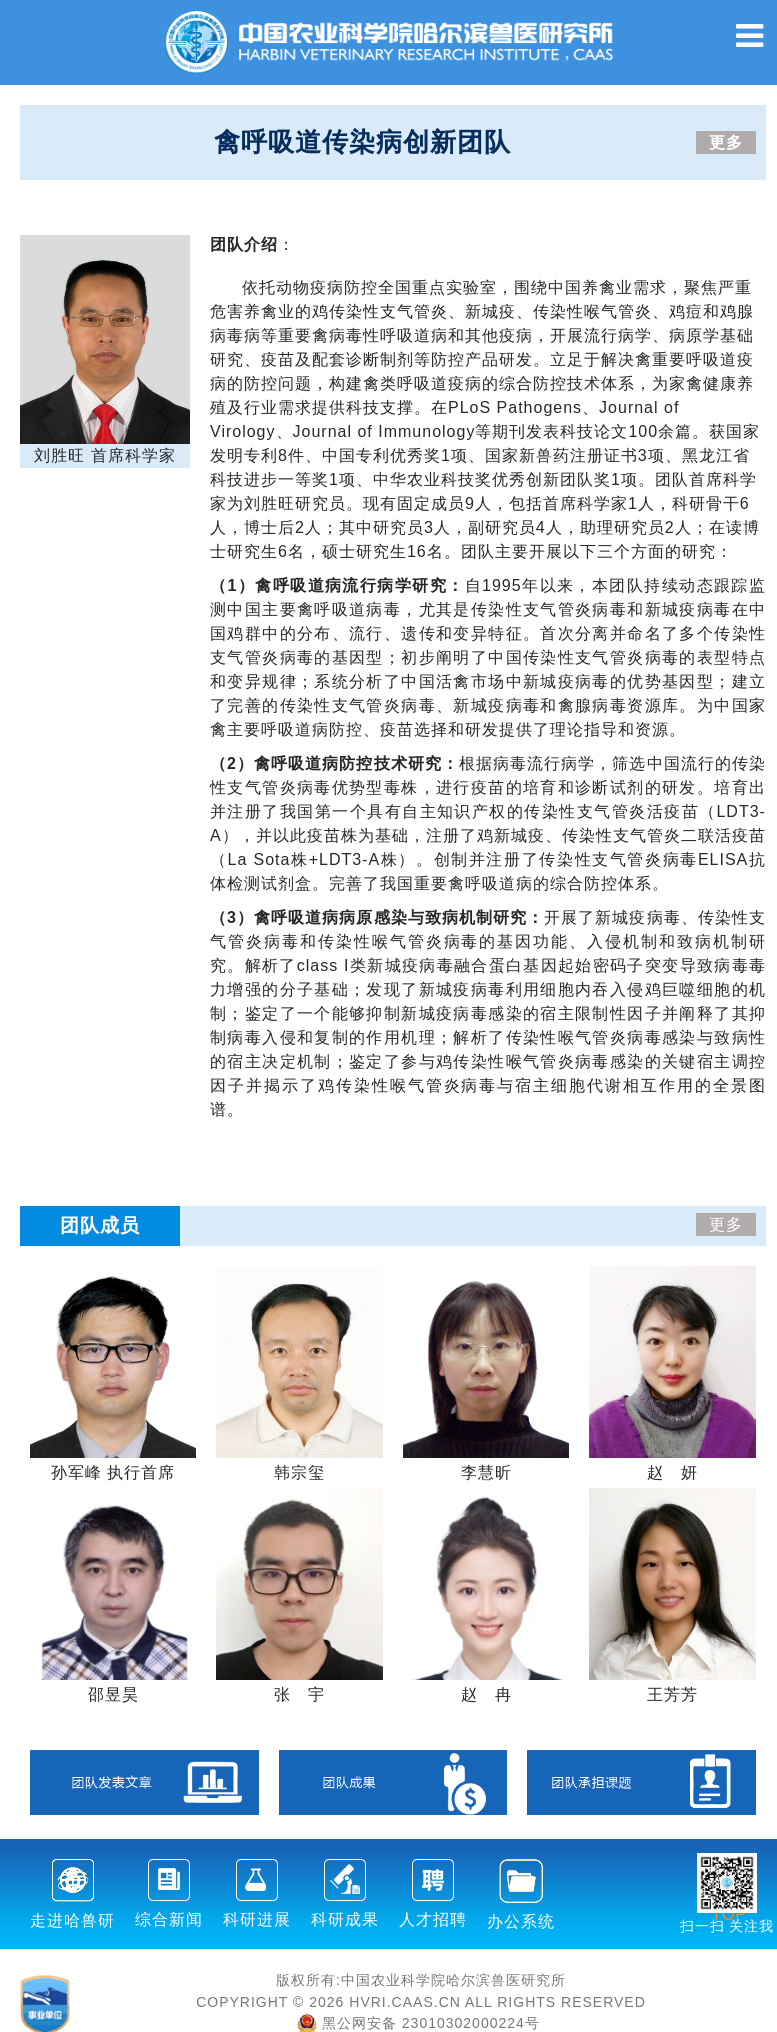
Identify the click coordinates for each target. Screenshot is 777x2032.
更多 (726, 142)
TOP (729, 1902)
